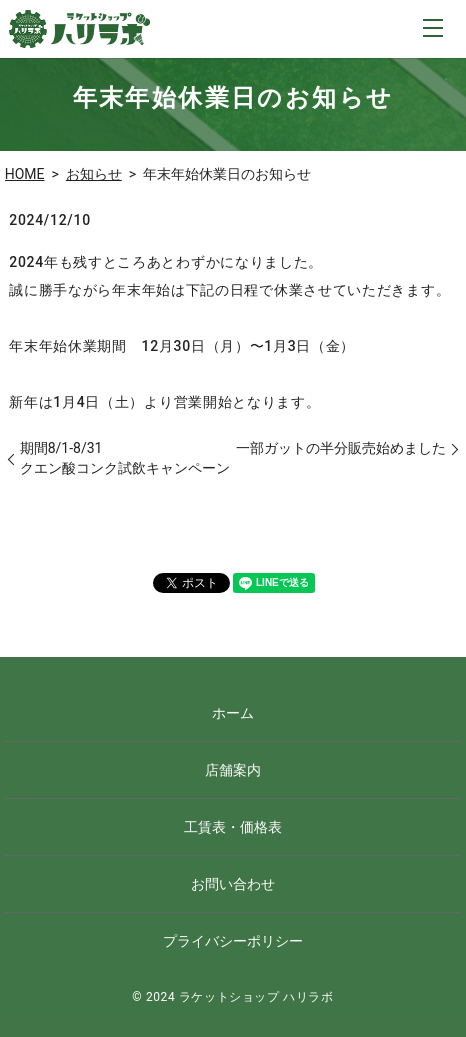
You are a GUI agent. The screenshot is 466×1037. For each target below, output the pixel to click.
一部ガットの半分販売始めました (341, 448)
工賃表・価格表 (233, 827)
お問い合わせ (233, 884)
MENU (433, 28)
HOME (25, 174)
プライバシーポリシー (233, 941)
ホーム (233, 713)
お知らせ (94, 174)
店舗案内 (233, 770)
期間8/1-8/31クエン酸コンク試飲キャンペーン (125, 458)
